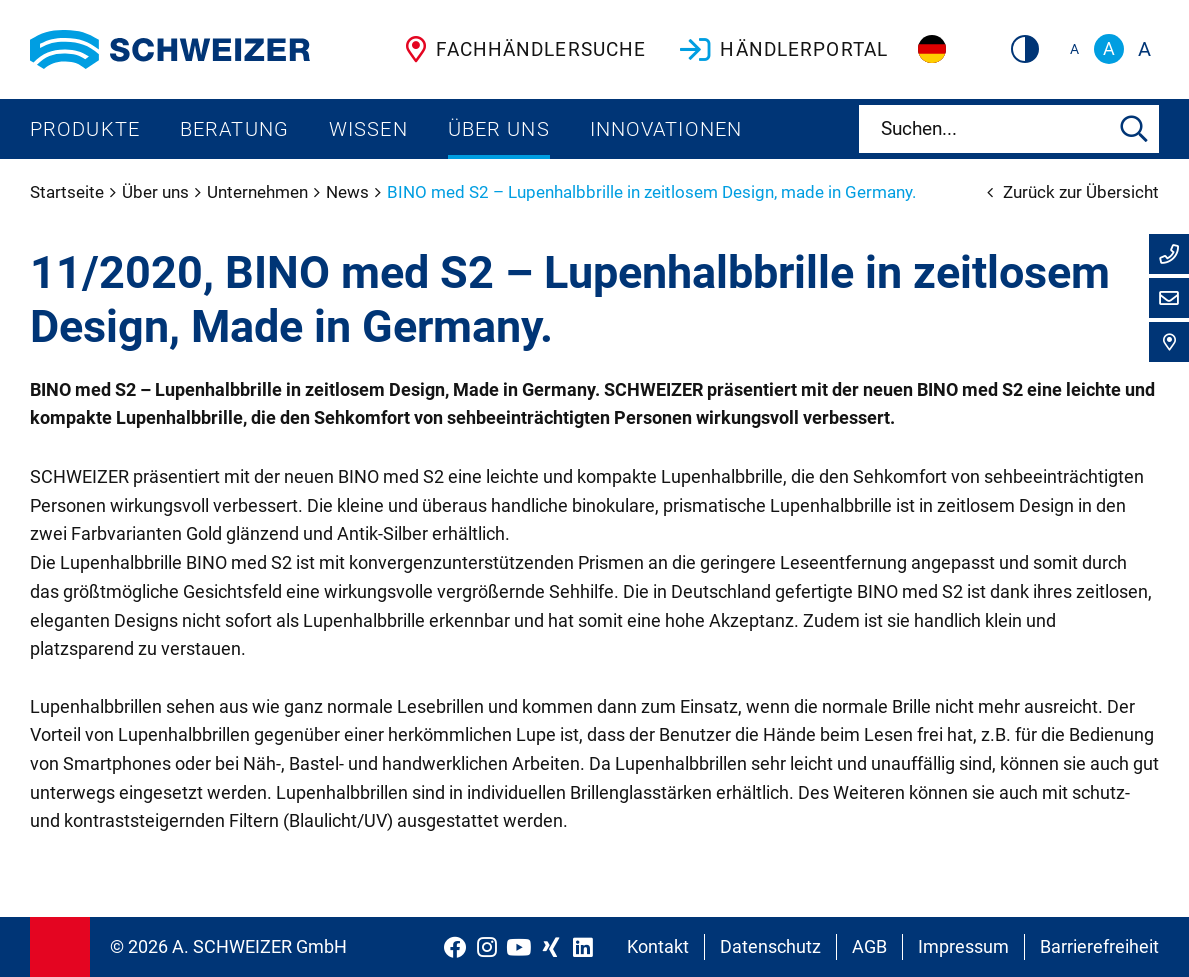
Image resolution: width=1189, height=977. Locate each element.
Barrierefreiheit (1099, 946)
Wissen (368, 129)
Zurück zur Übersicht (1073, 192)
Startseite (69, 192)
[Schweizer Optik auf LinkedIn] (583, 947)
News (349, 192)
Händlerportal (782, 49)
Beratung (234, 129)
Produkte (85, 129)
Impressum (963, 946)
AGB (869, 946)
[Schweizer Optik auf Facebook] (455, 947)
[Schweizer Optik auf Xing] (551, 947)
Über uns (499, 129)
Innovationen (666, 129)
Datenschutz (770, 946)
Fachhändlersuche (521, 49)
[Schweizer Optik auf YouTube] (519, 947)
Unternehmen (259, 192)
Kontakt (658, 946)
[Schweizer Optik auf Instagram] (487, 947)
